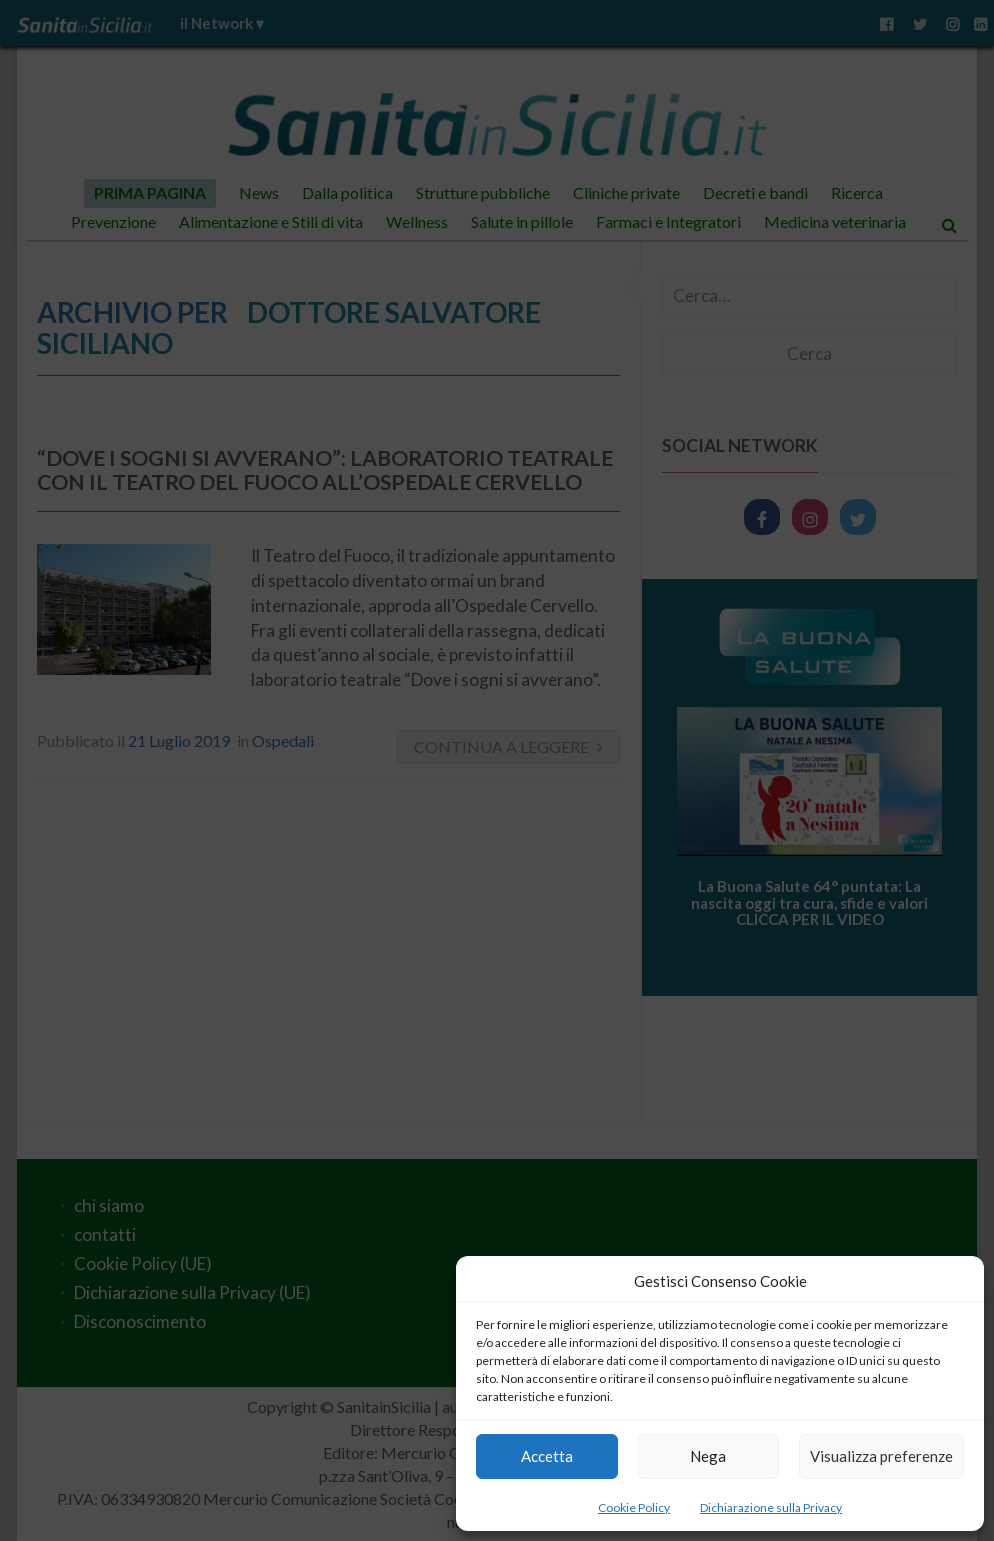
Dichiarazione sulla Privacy (771, 1507)
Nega (708, 1456)
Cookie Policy (634, 1507)
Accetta (547, 1456)
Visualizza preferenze (881, 1456)
